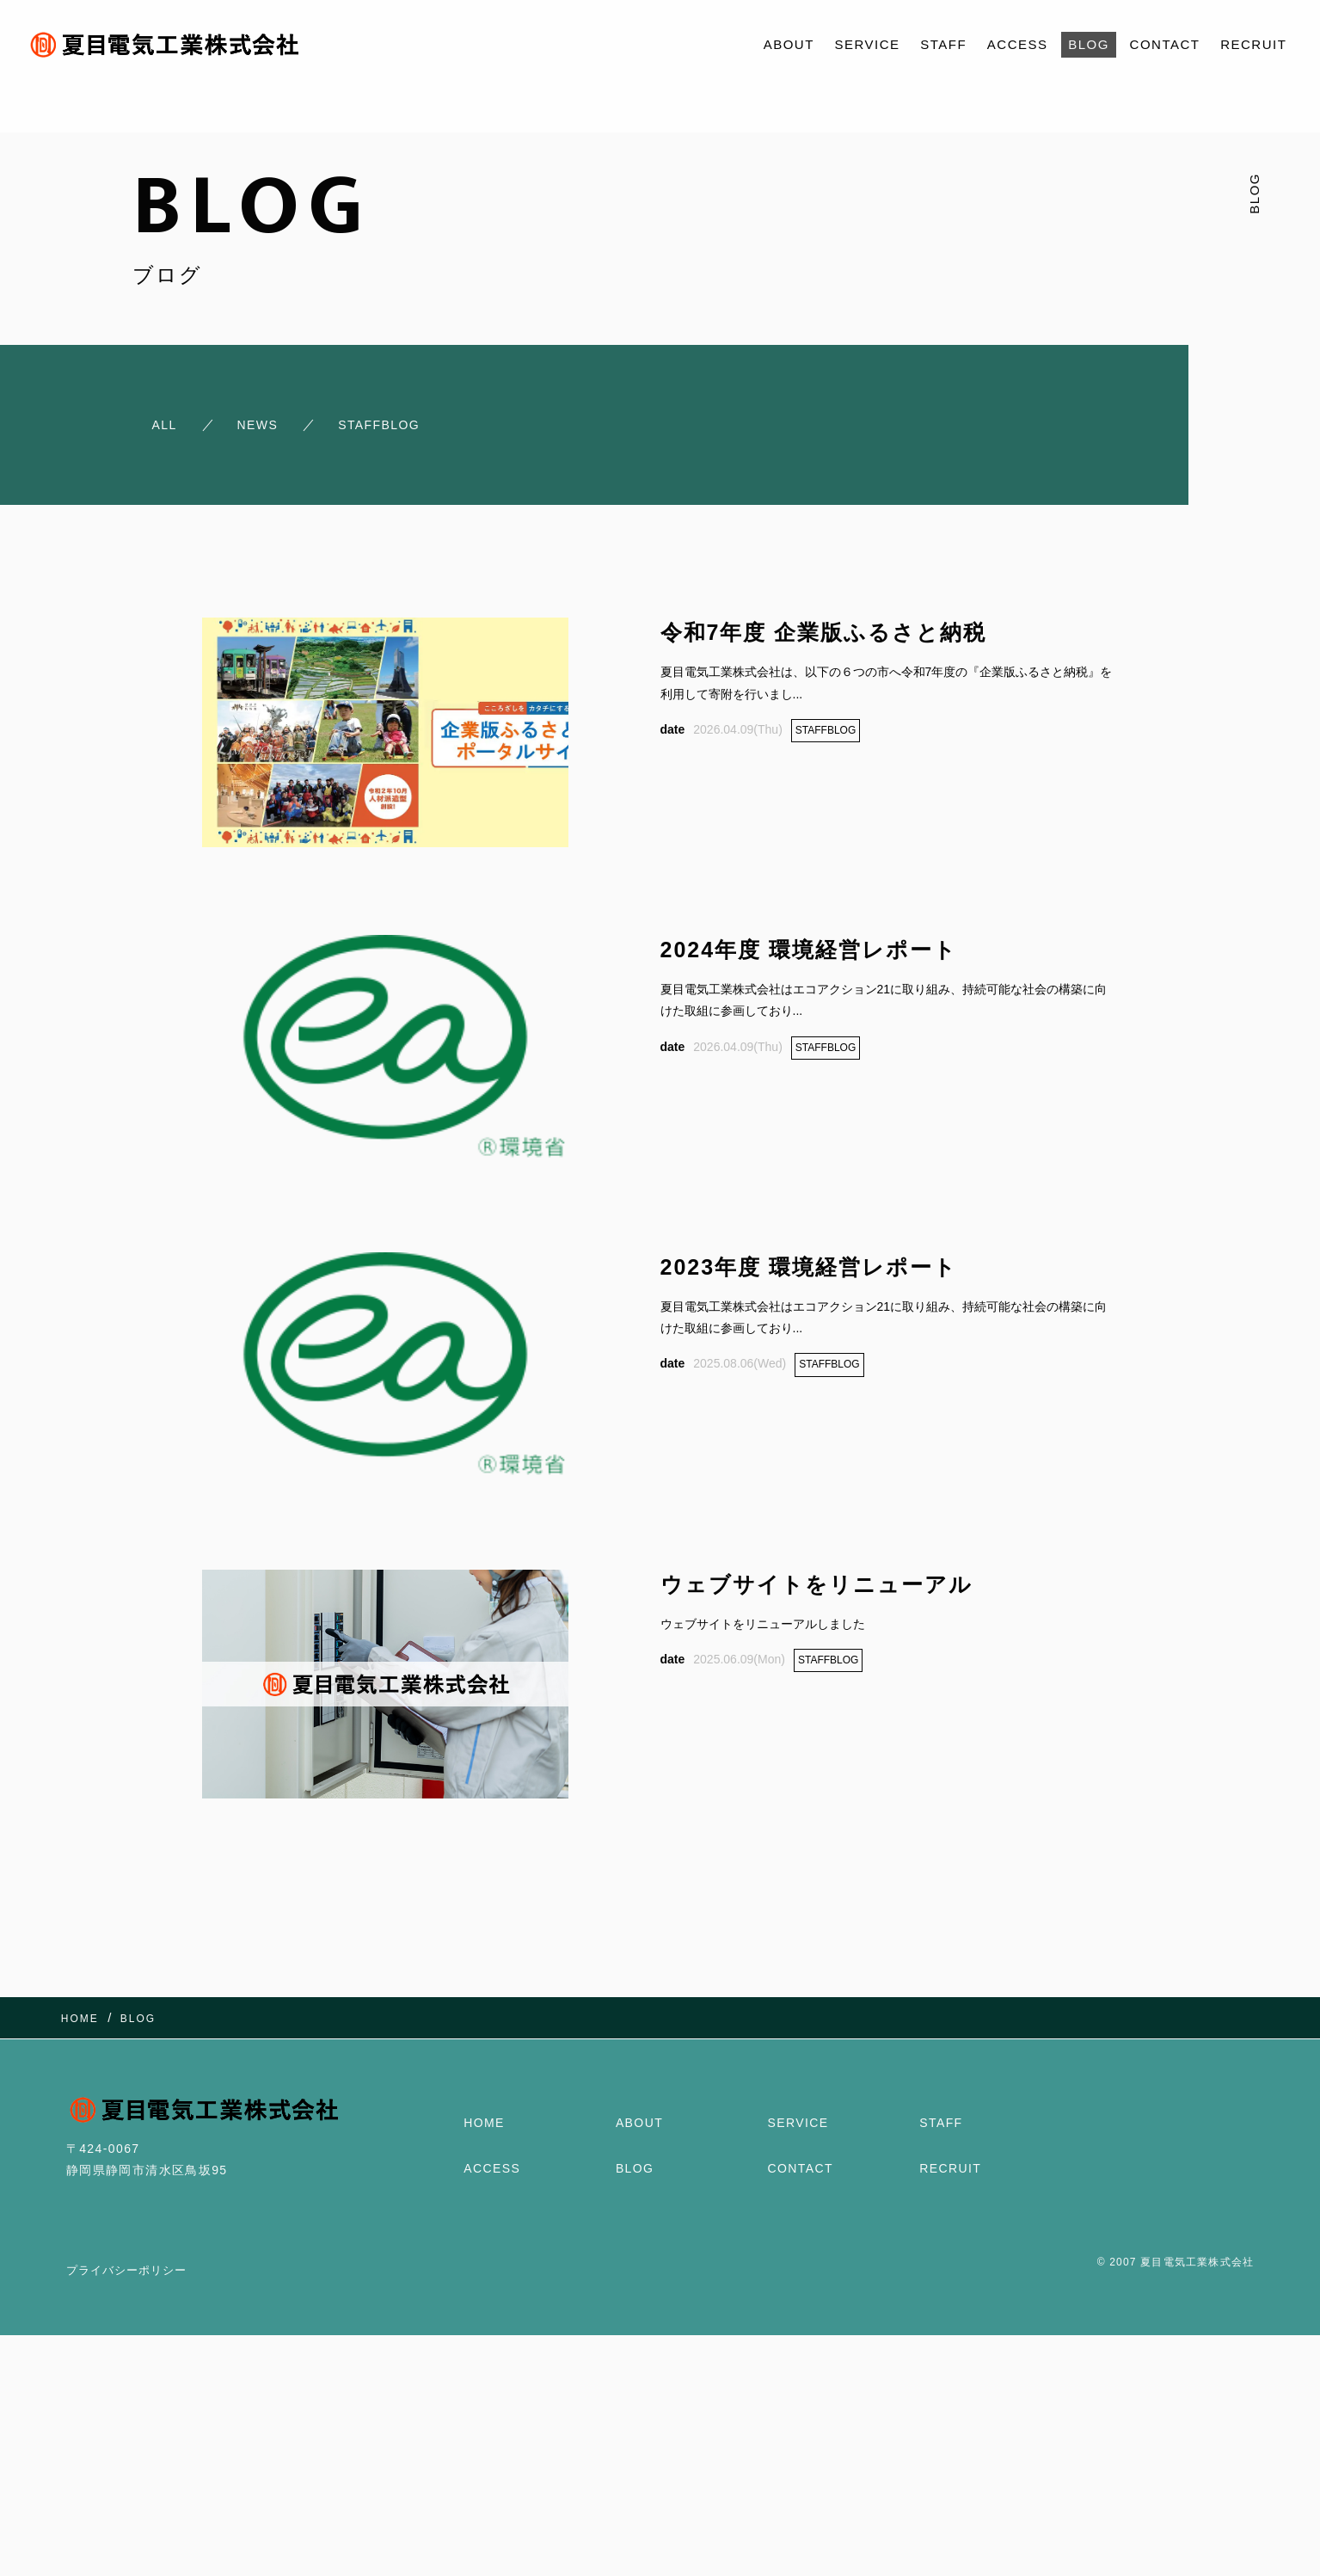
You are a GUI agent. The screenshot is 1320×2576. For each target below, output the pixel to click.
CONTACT (1165, 44)
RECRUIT (1253, 44)
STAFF (943, 44)
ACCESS (1017, 44)
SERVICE (867, 44)
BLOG (1088, 44)
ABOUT (789, 44)
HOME (484, 2121)
